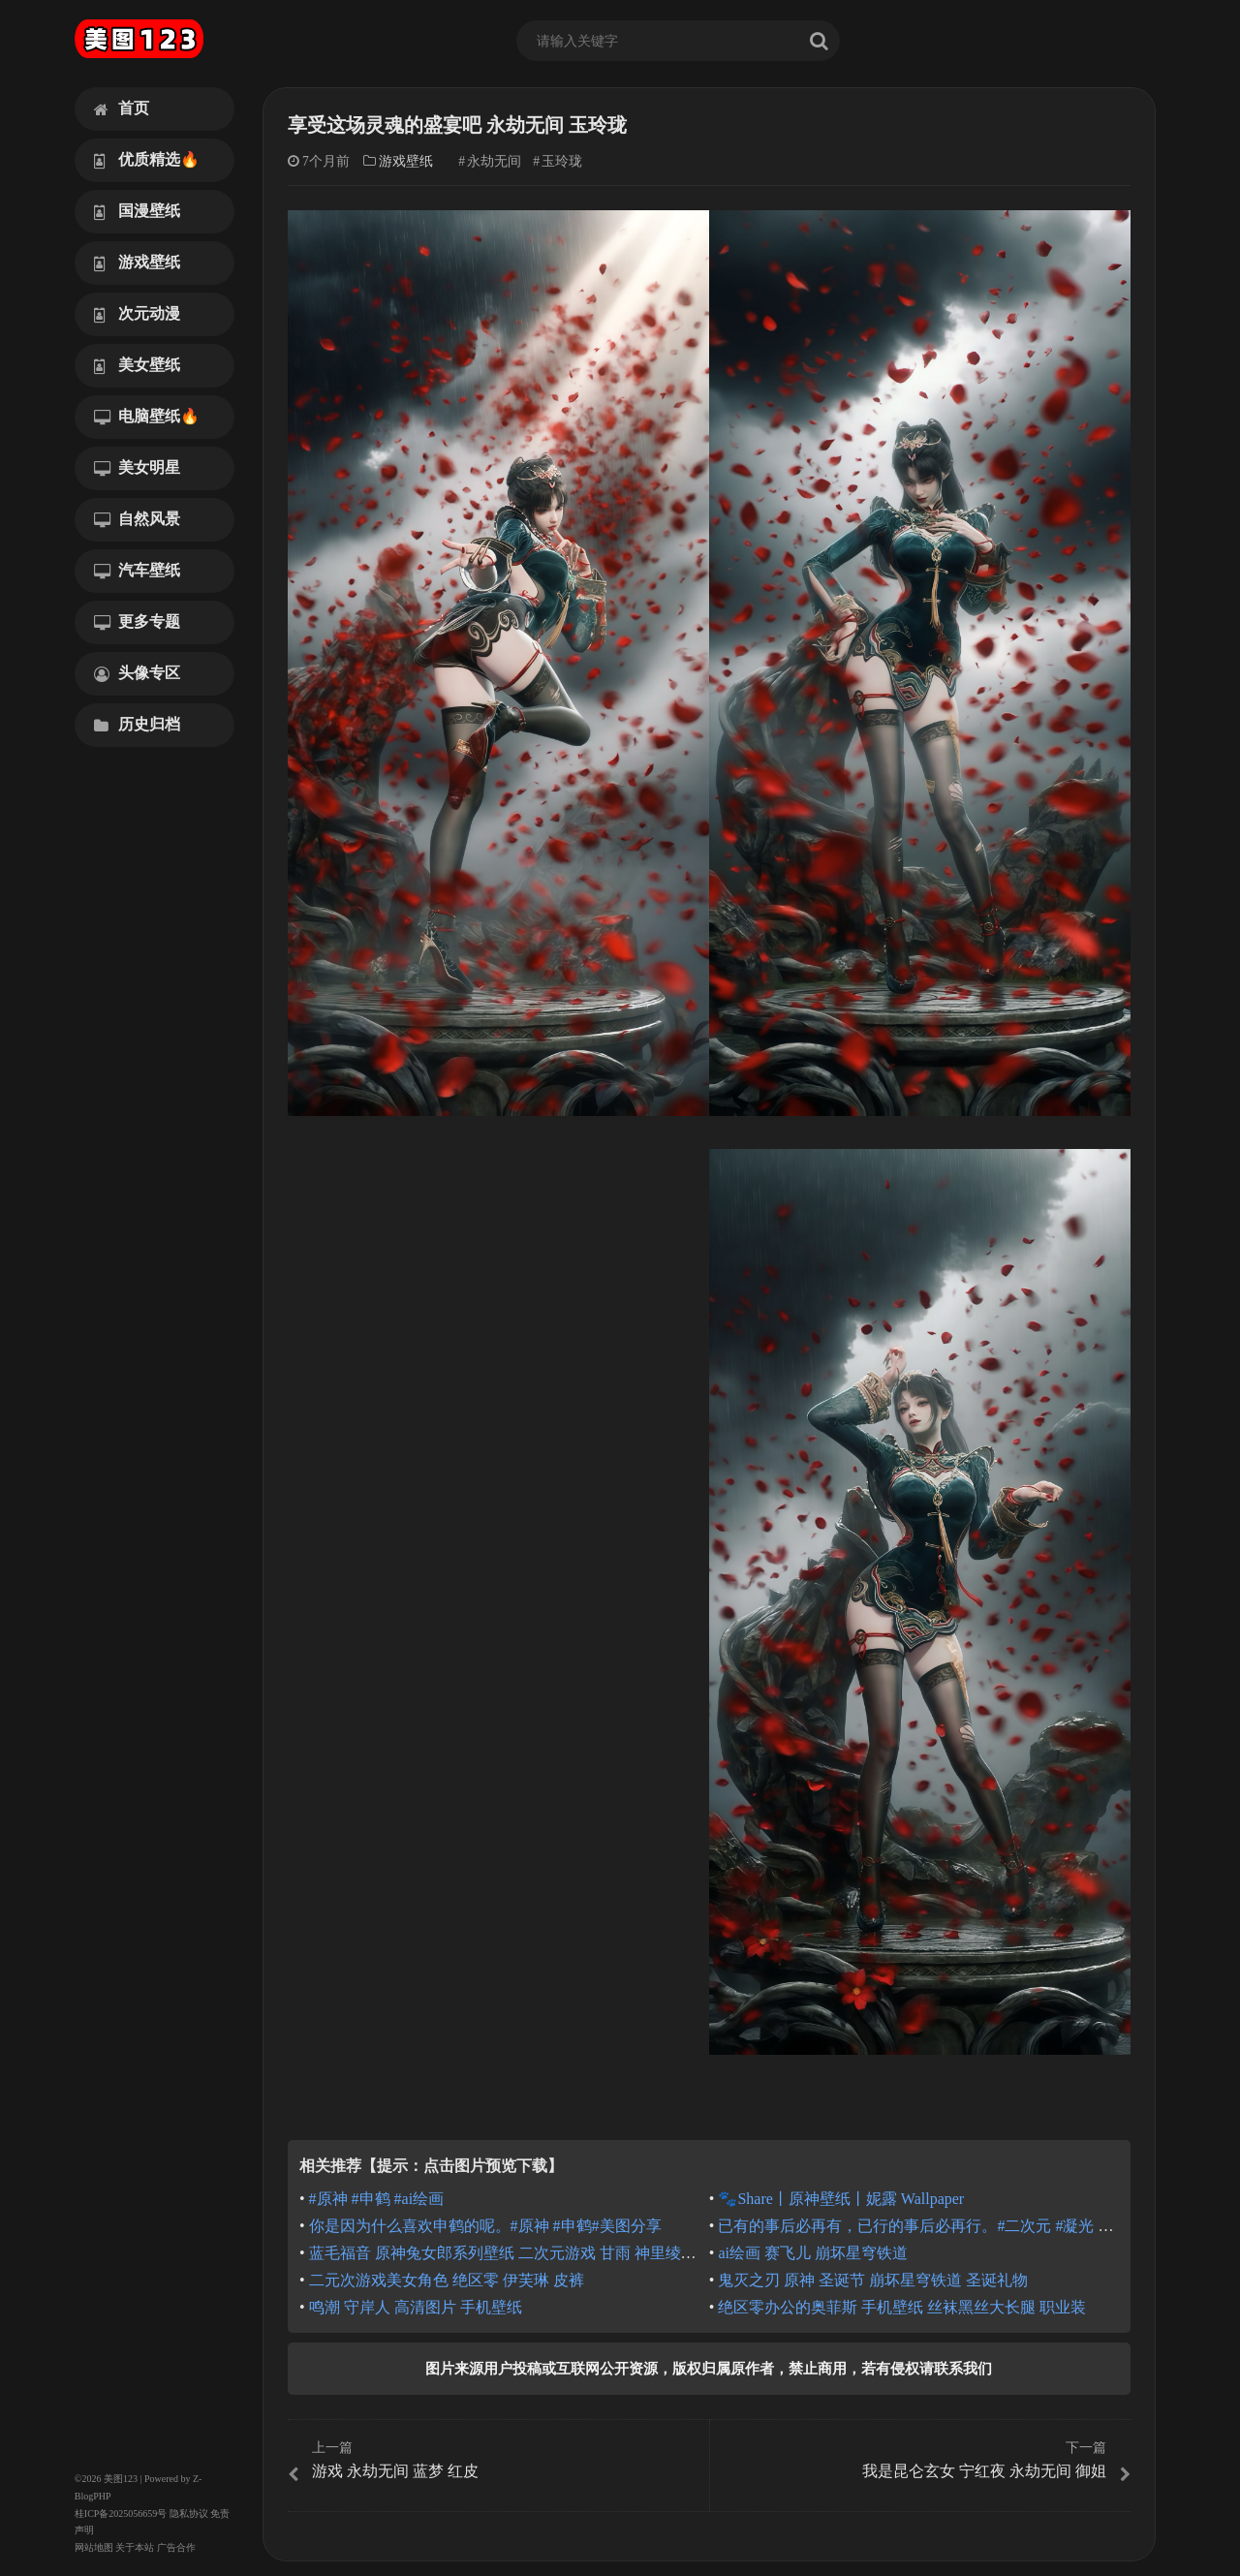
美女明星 (137, 468)
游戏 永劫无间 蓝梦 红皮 (496, 2460)
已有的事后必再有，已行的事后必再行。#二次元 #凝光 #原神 (927, 2226)
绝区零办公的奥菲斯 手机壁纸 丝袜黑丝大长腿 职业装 (902, 2307)
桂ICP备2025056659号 (121, 2513)
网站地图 (94, 2547)
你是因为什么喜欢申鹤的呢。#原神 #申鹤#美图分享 (485, 2226)
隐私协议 (189, 2513)
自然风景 (137, 519)
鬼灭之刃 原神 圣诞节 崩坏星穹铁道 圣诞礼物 (873, 2280)
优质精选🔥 (147, 160)
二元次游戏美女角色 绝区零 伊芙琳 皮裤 (446, 2280)
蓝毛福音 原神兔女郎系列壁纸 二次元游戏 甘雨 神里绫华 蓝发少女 (535, 2253)
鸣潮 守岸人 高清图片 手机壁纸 (415, 2307)
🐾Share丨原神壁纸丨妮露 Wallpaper (841, 2198)
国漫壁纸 (137, 211)
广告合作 (176, 2547)
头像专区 (137, 673)
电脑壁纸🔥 (147, 416)
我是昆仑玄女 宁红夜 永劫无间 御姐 (922, 2460)
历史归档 (137, 724)
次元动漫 (137, 314)
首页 (121, 108)
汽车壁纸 (137, 570)
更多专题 (137, 622)
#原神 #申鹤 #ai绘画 (377, 2198)
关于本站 (134, 2547)
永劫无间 (494, 161)
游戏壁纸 (137, 262)
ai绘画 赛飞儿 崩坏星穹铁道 (813, 2253)
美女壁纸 (137, 365)
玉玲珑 (562, 161)
